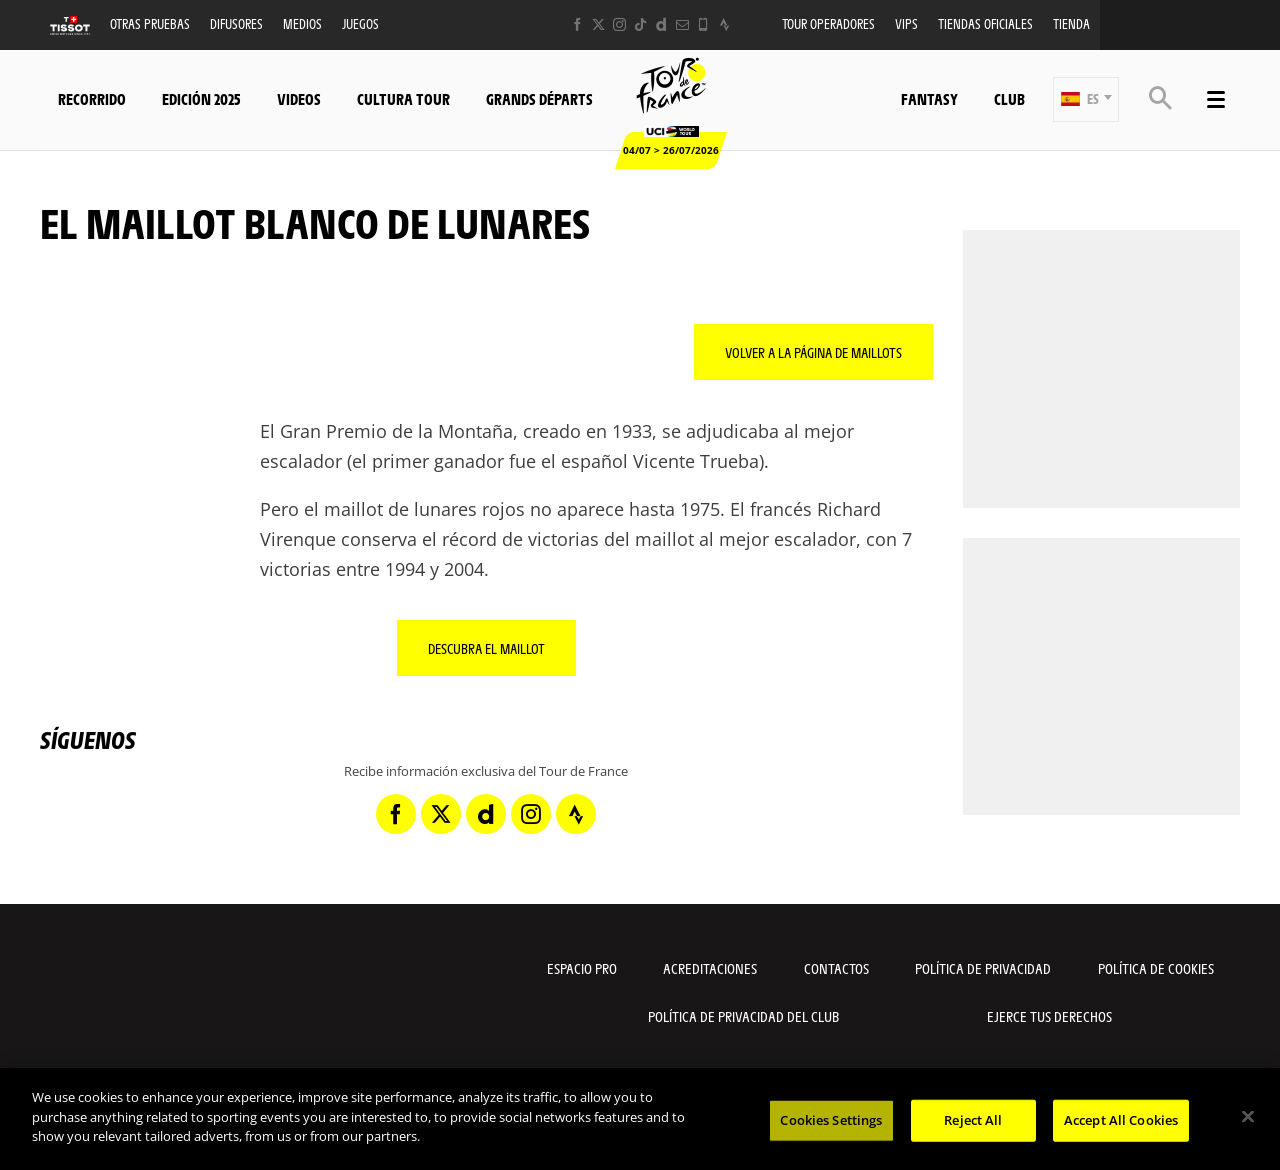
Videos (299, 98)
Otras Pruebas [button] (150, 23)
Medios (302, 23)
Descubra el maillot (486, 648)
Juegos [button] (360, 23)
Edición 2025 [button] (201, 98)
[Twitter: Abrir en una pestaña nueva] (598, 24)
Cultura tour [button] (403, 98)
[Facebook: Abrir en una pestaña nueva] (577, 24)
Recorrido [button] (92, 98)
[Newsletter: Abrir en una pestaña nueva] (682, 24)
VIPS (906, 23)
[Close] (1248, 1117)
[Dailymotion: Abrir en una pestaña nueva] (661, 24)
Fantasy (929, 98)
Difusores (236, 23)
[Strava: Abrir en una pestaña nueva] (724, 24)
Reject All (973, 1120)
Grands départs (539, 98)
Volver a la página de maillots (813, 352)
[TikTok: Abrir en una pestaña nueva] (640, 24)
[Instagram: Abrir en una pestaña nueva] (619, 24)
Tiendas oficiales (985, 23)
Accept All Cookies (1121, 1120)
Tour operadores (828, 23)
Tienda (1071, 23)
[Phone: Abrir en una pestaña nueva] (703, 24)
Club (1009, 98)
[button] (1086, 99)
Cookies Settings (831, 1120)
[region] (640, 1119)
